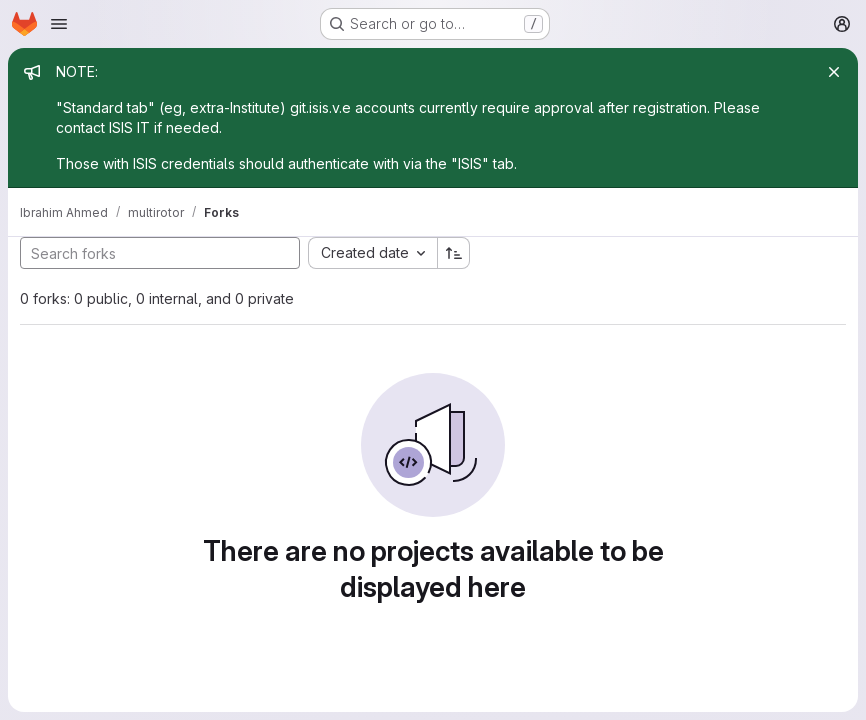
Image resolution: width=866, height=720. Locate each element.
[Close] (834, 72)
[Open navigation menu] (59, 24)
